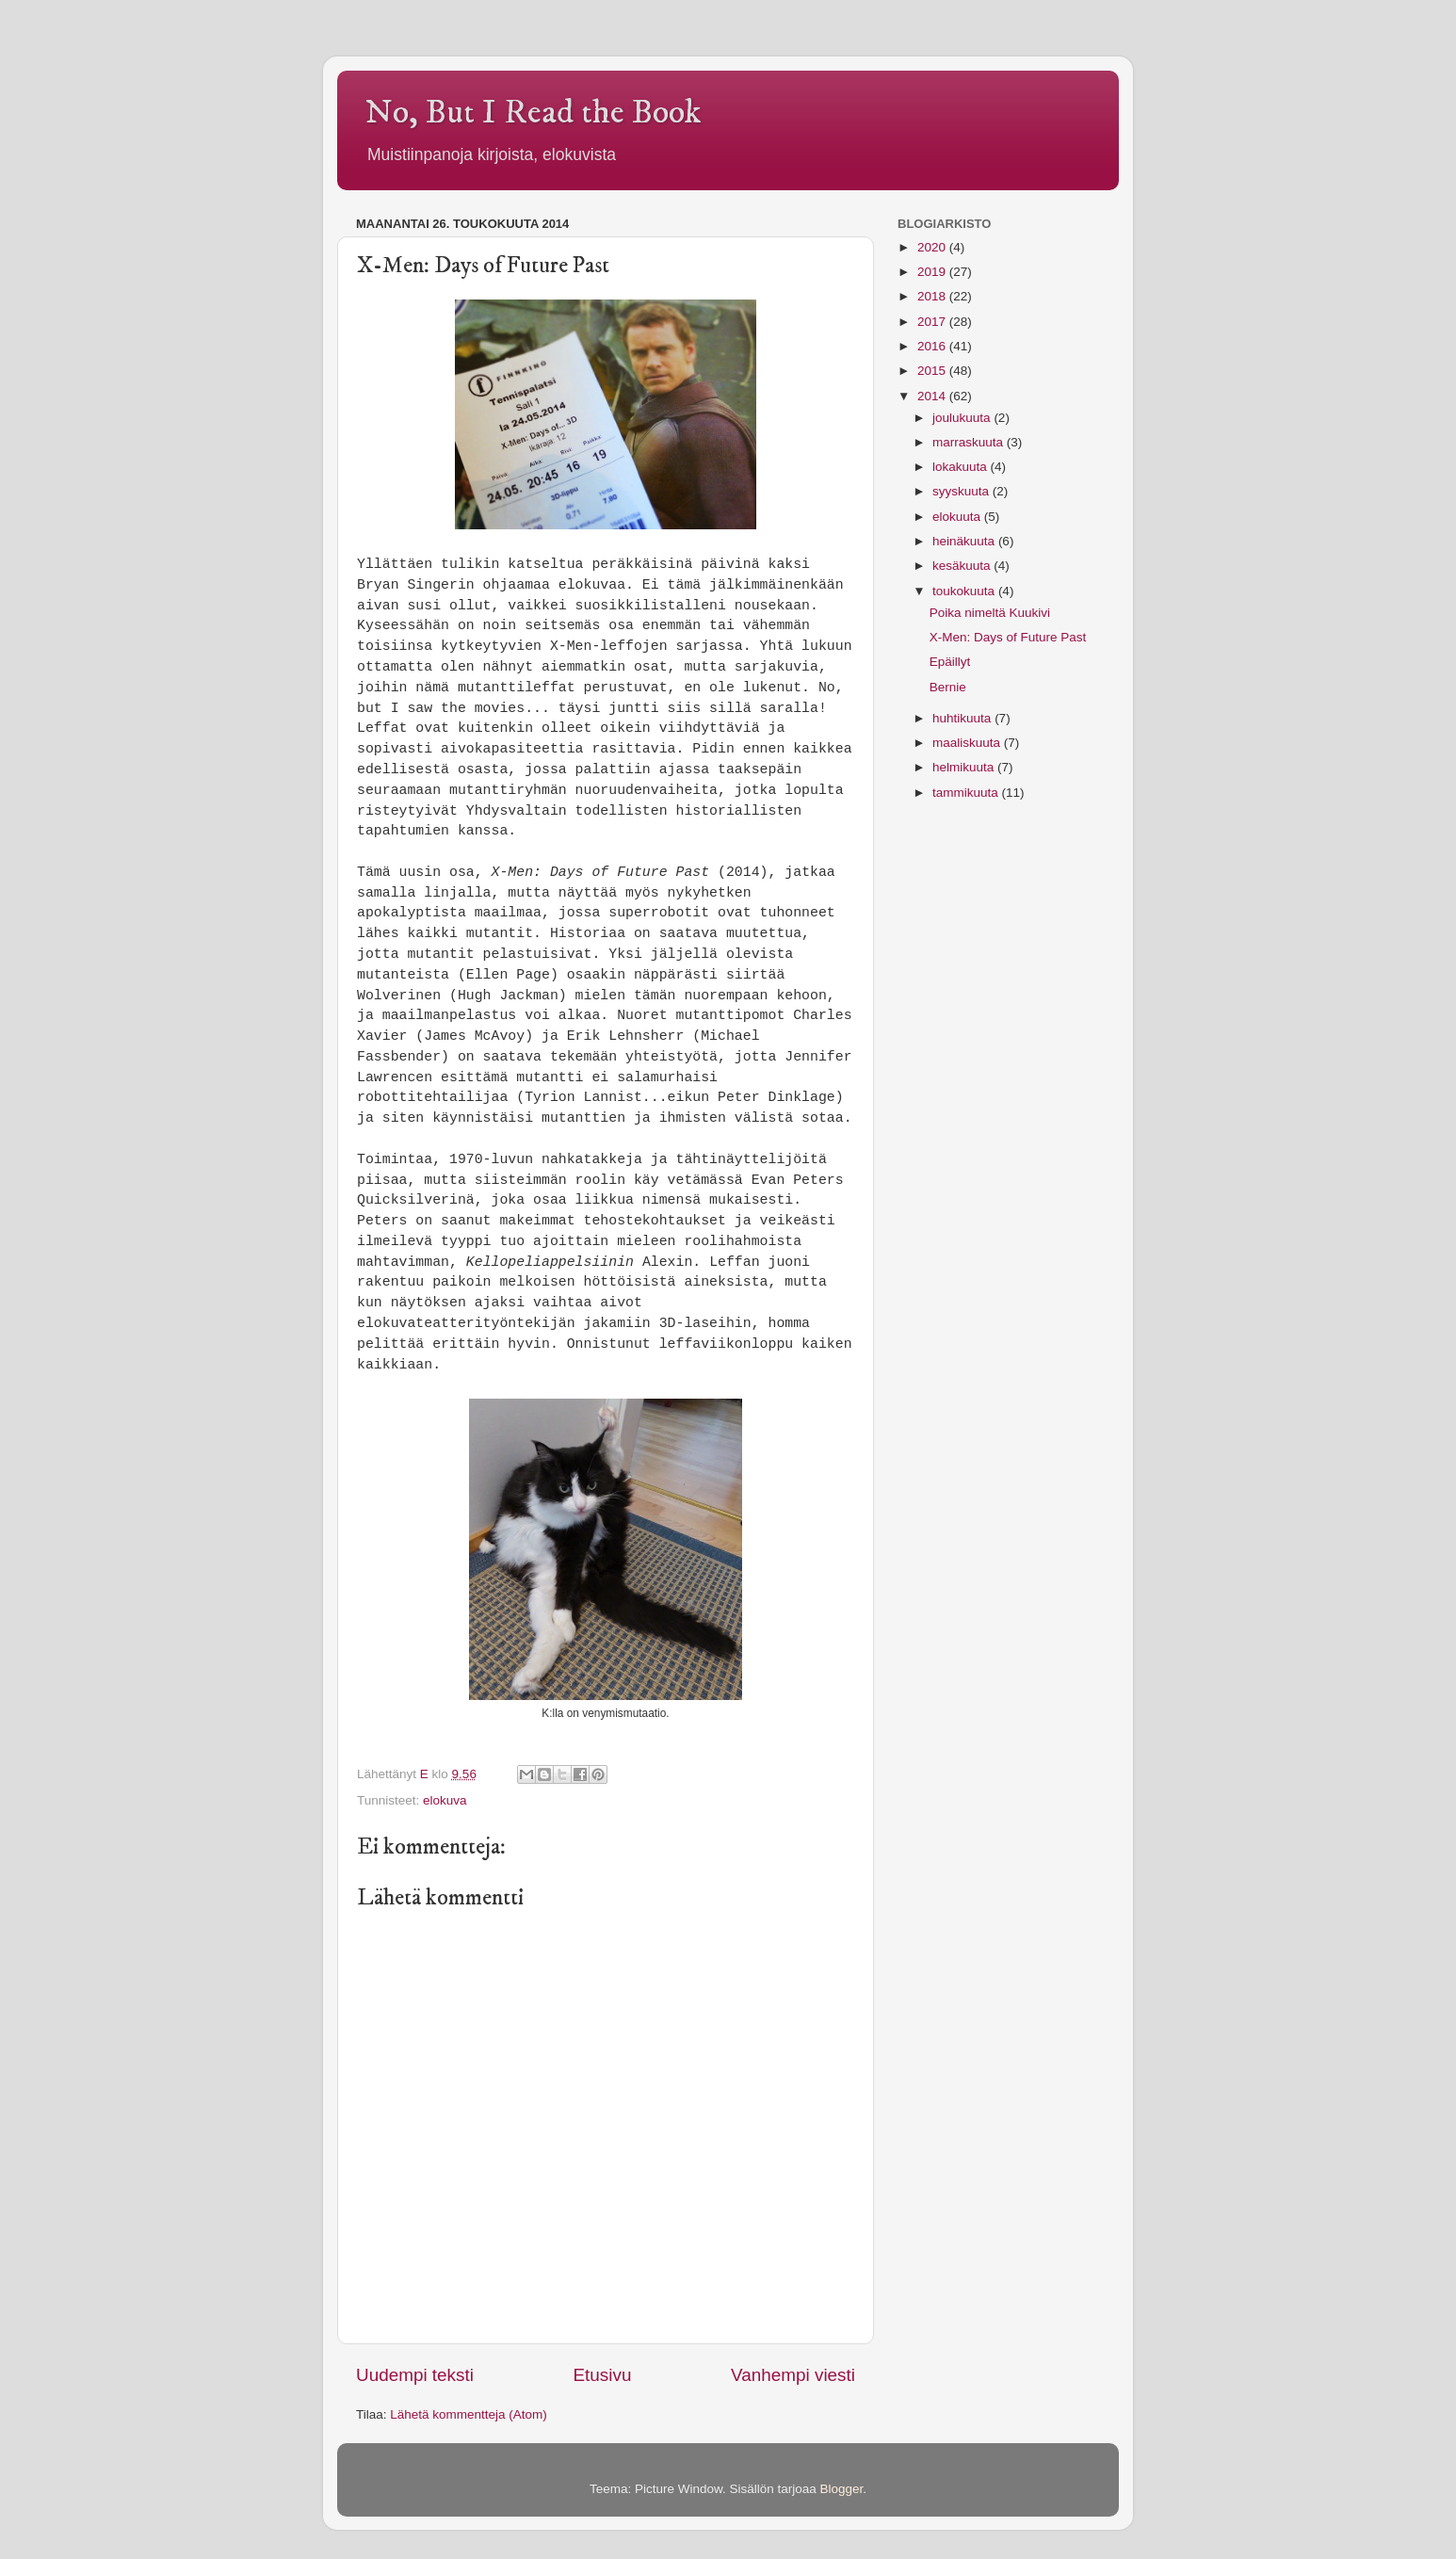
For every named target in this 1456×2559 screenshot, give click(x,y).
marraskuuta (969, 442)
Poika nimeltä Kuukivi (990, 613)
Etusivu (603, 2375)
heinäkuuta (965, 541)
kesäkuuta (963, 566)
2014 (933, 396)
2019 (933, 272)
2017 (933, 322)
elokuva (445, 1800)
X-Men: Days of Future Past (1008, 637)
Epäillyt (950, 662)
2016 (933, 346)
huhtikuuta (963, 718)
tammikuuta (967, 793)
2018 (933, 296)
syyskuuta (962, 491)
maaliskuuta (968, 743)
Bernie (948, 687)
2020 (933, 247)
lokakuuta (961, 467)
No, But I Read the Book (533, 112)
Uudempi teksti (415, 2375)
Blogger (842, 2489)
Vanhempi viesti (793, 2375)
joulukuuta (963, 418)
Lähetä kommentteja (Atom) (468, 2414)
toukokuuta (965, 591)
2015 (933, 371)
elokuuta (958, 517)
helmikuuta (964, 767)
